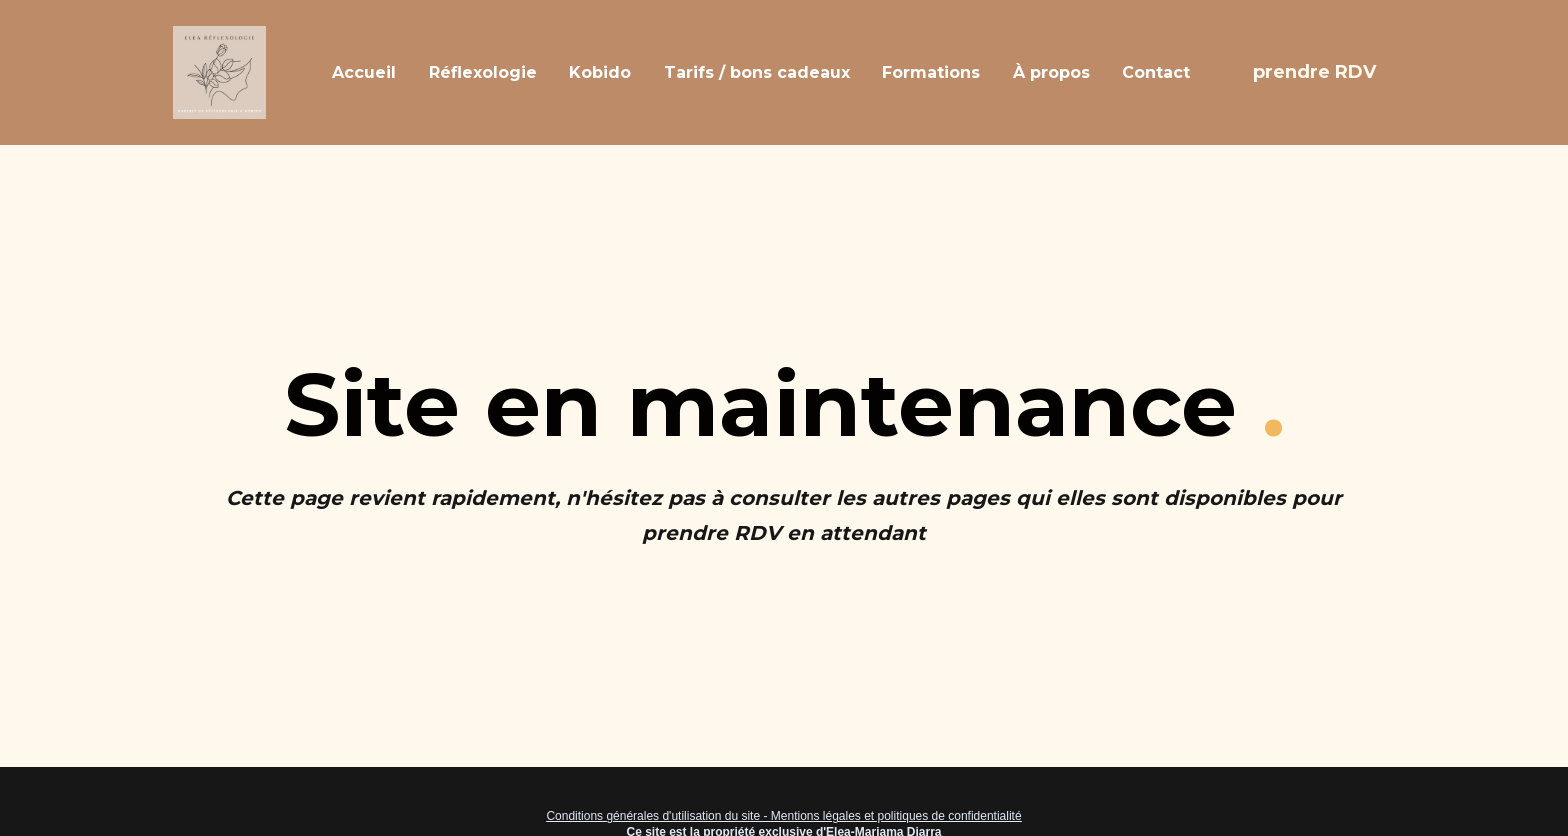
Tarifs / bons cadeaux (757, 72)
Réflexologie (483, 72)
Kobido (600, 72)
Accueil (364, 72)
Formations (931, 72)
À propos (1051, 72)
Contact (1156, 72)
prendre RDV (1314, 72)
